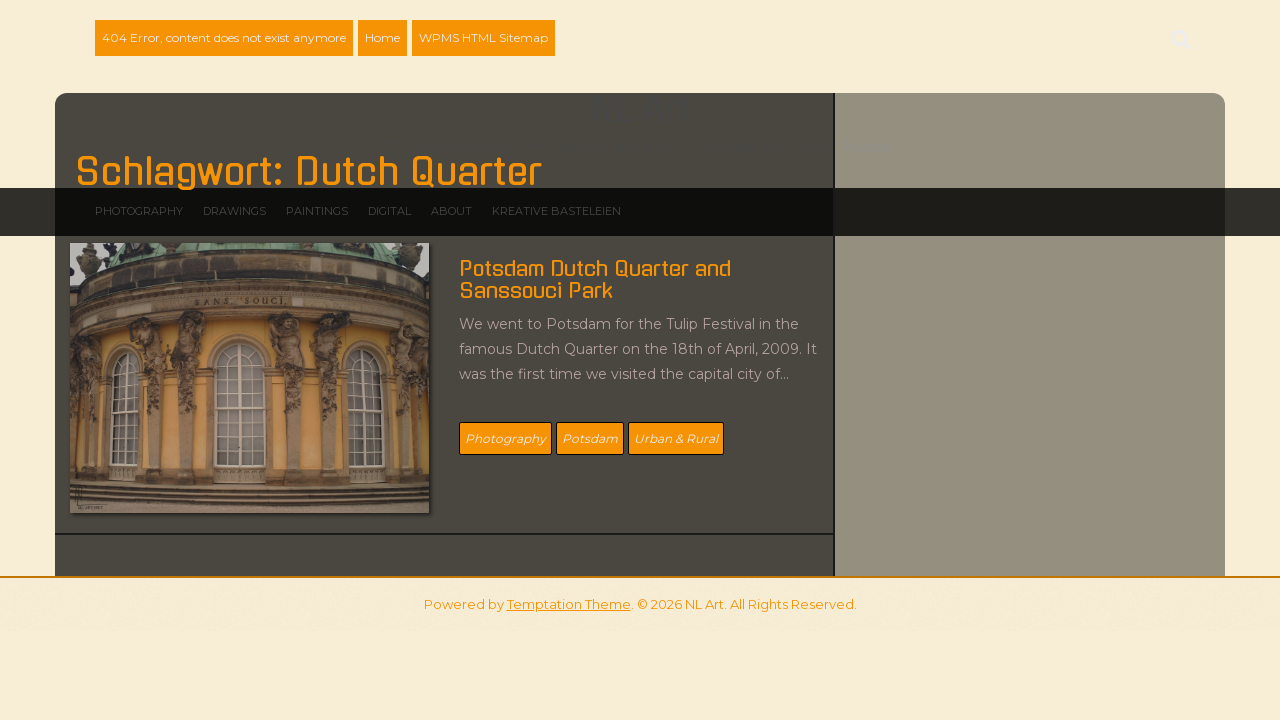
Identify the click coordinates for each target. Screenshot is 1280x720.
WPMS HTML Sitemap (483, 37)
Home (382, 37)
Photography (505, 438)
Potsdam (590, 438)
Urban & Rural (676, 438)
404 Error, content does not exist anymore (224, 37)
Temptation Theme (569, 604)
